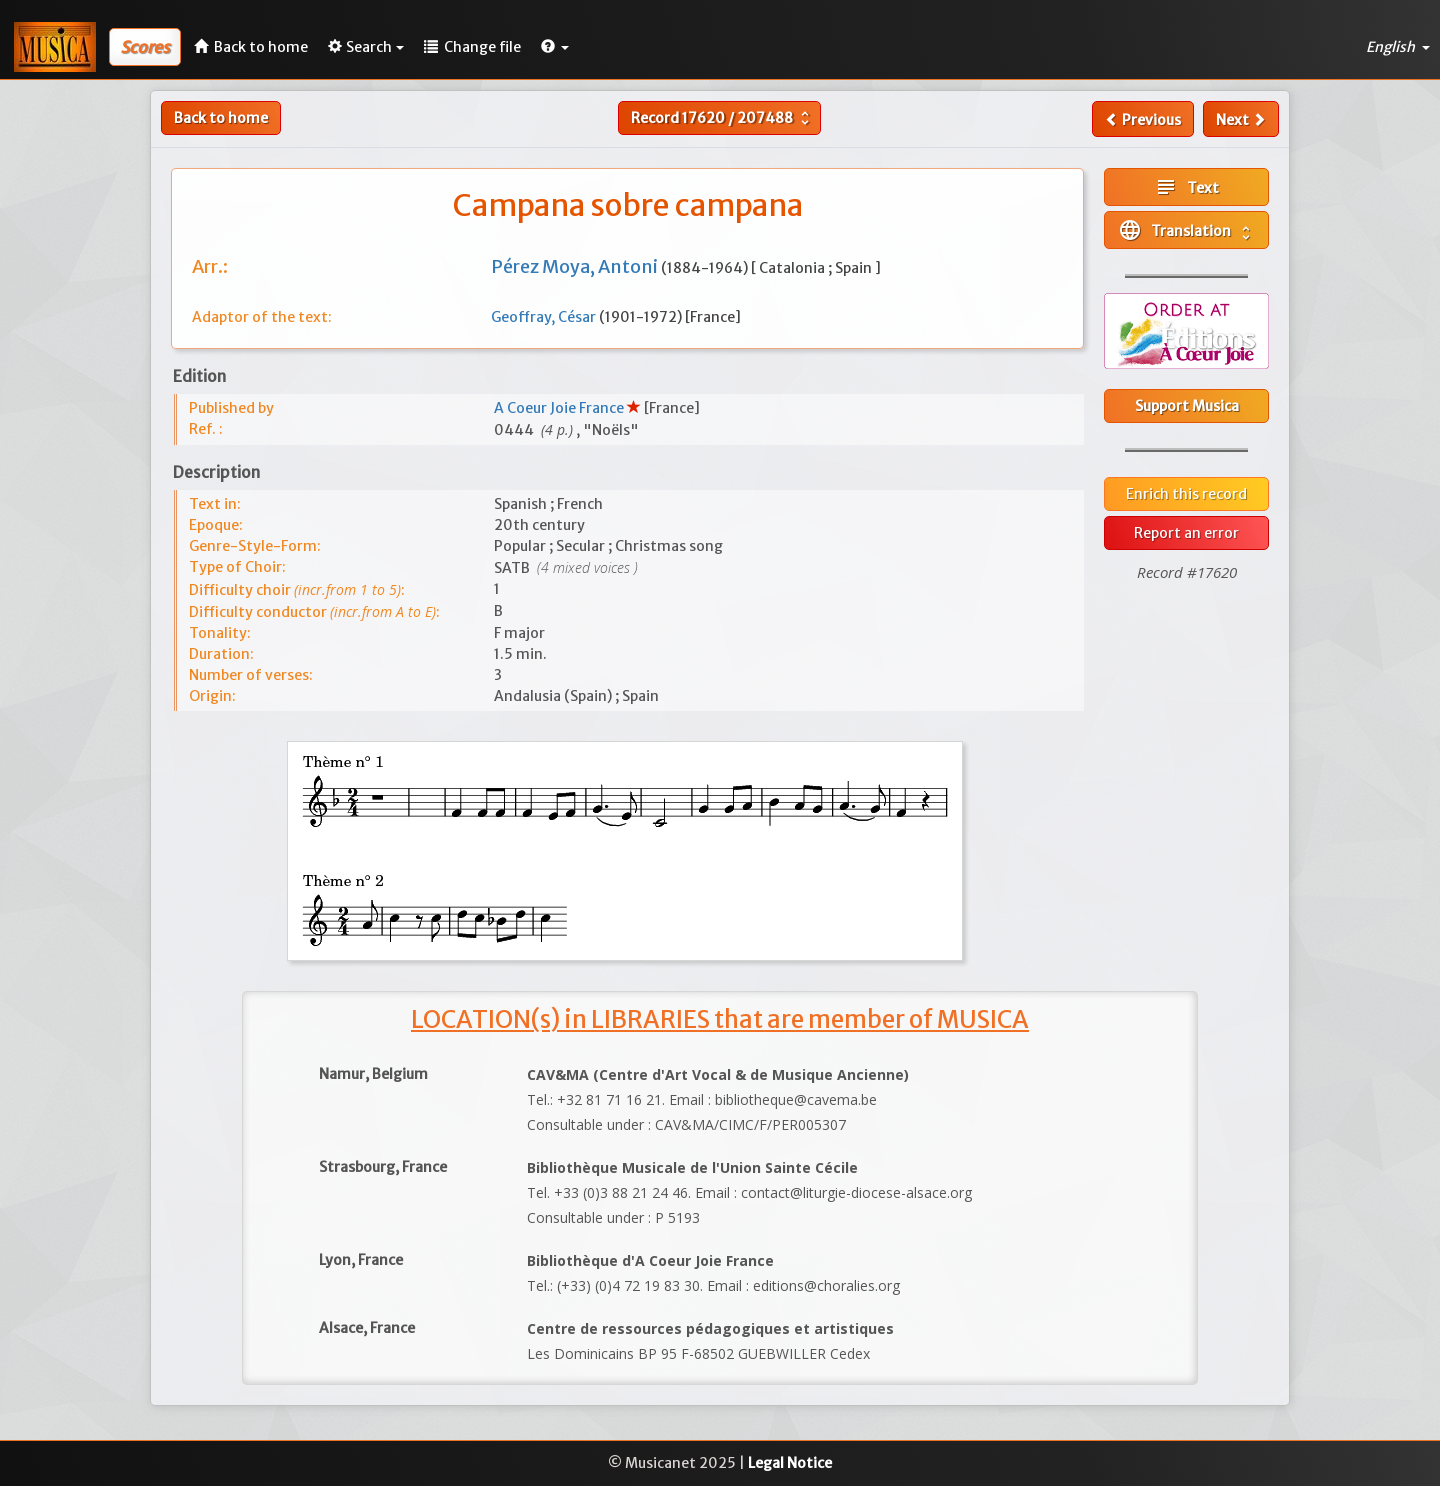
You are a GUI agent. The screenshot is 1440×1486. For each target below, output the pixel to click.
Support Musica (1187, 406)
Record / (722, 118)
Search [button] (366, 47)
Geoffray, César (545, 317)
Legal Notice (790, 1463)
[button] (555, 47)
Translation (1186, 230)
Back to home (221, 118)
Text (1186, 187)
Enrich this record (1186, 494)
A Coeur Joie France (560, 408)
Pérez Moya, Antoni (576, 266)
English (1398, 47)
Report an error (1186, 533)
